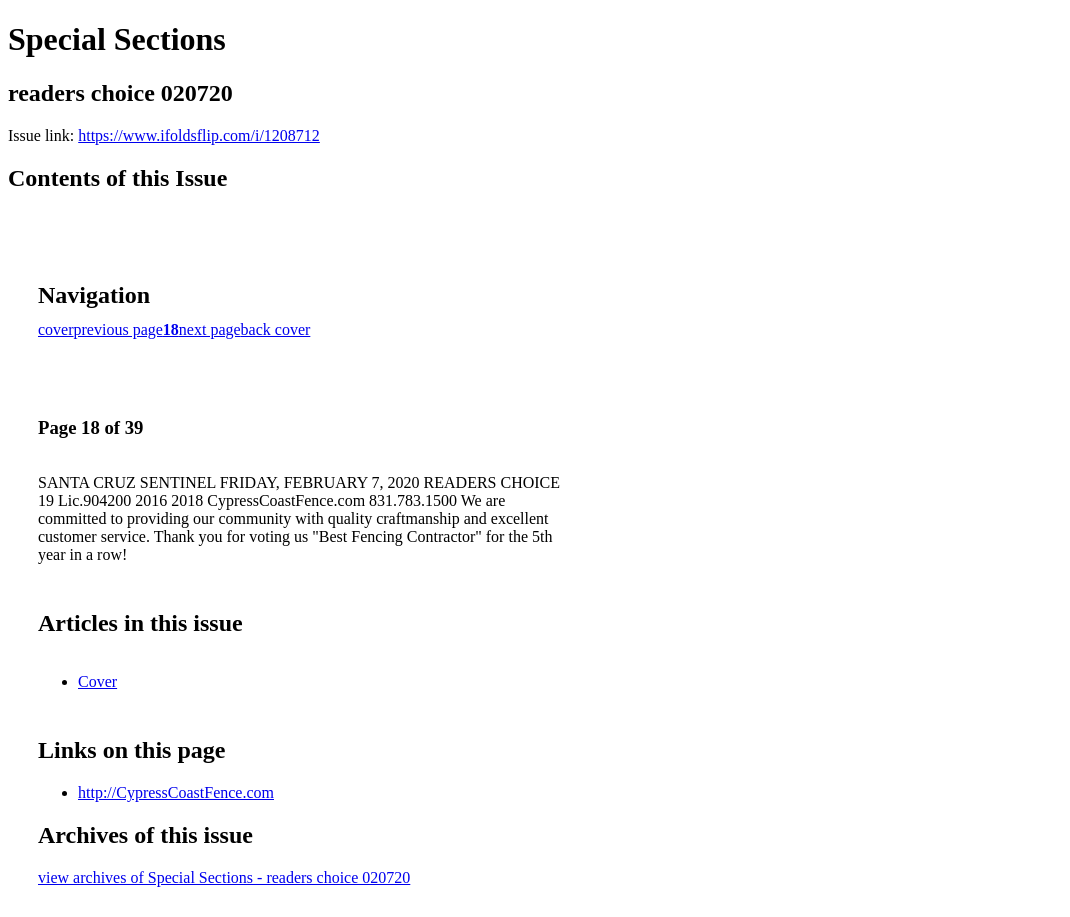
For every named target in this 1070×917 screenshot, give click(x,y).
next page (210, 329)
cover (56, 329)
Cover (97, 681)
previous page (118, 329)
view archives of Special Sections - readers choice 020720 (224, 877)
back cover (276, 329)
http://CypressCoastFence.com (176, 792)
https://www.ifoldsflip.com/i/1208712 (199, 135)
